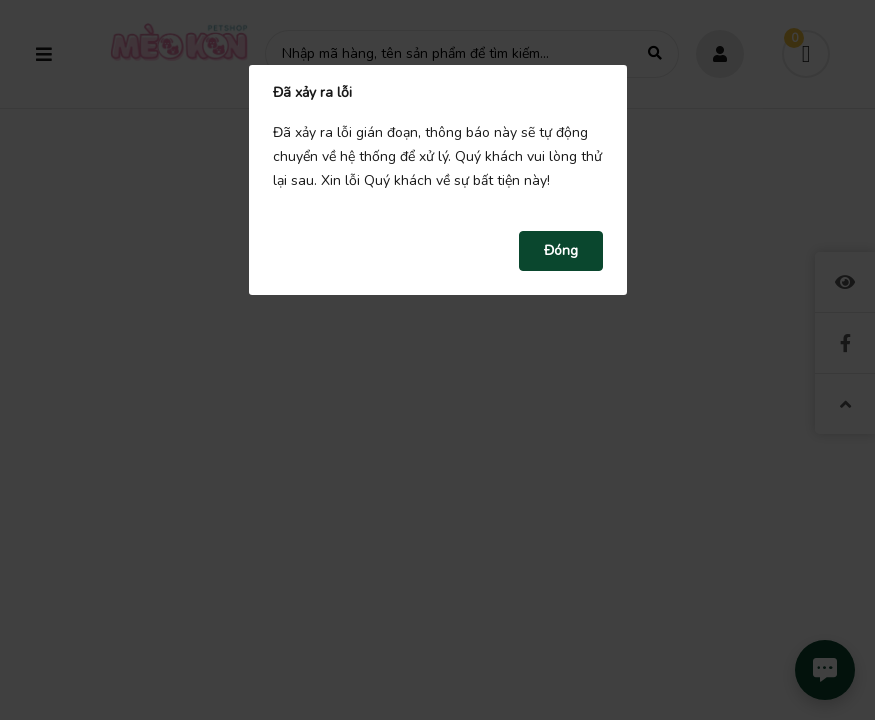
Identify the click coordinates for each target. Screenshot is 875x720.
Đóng (561, 250)
